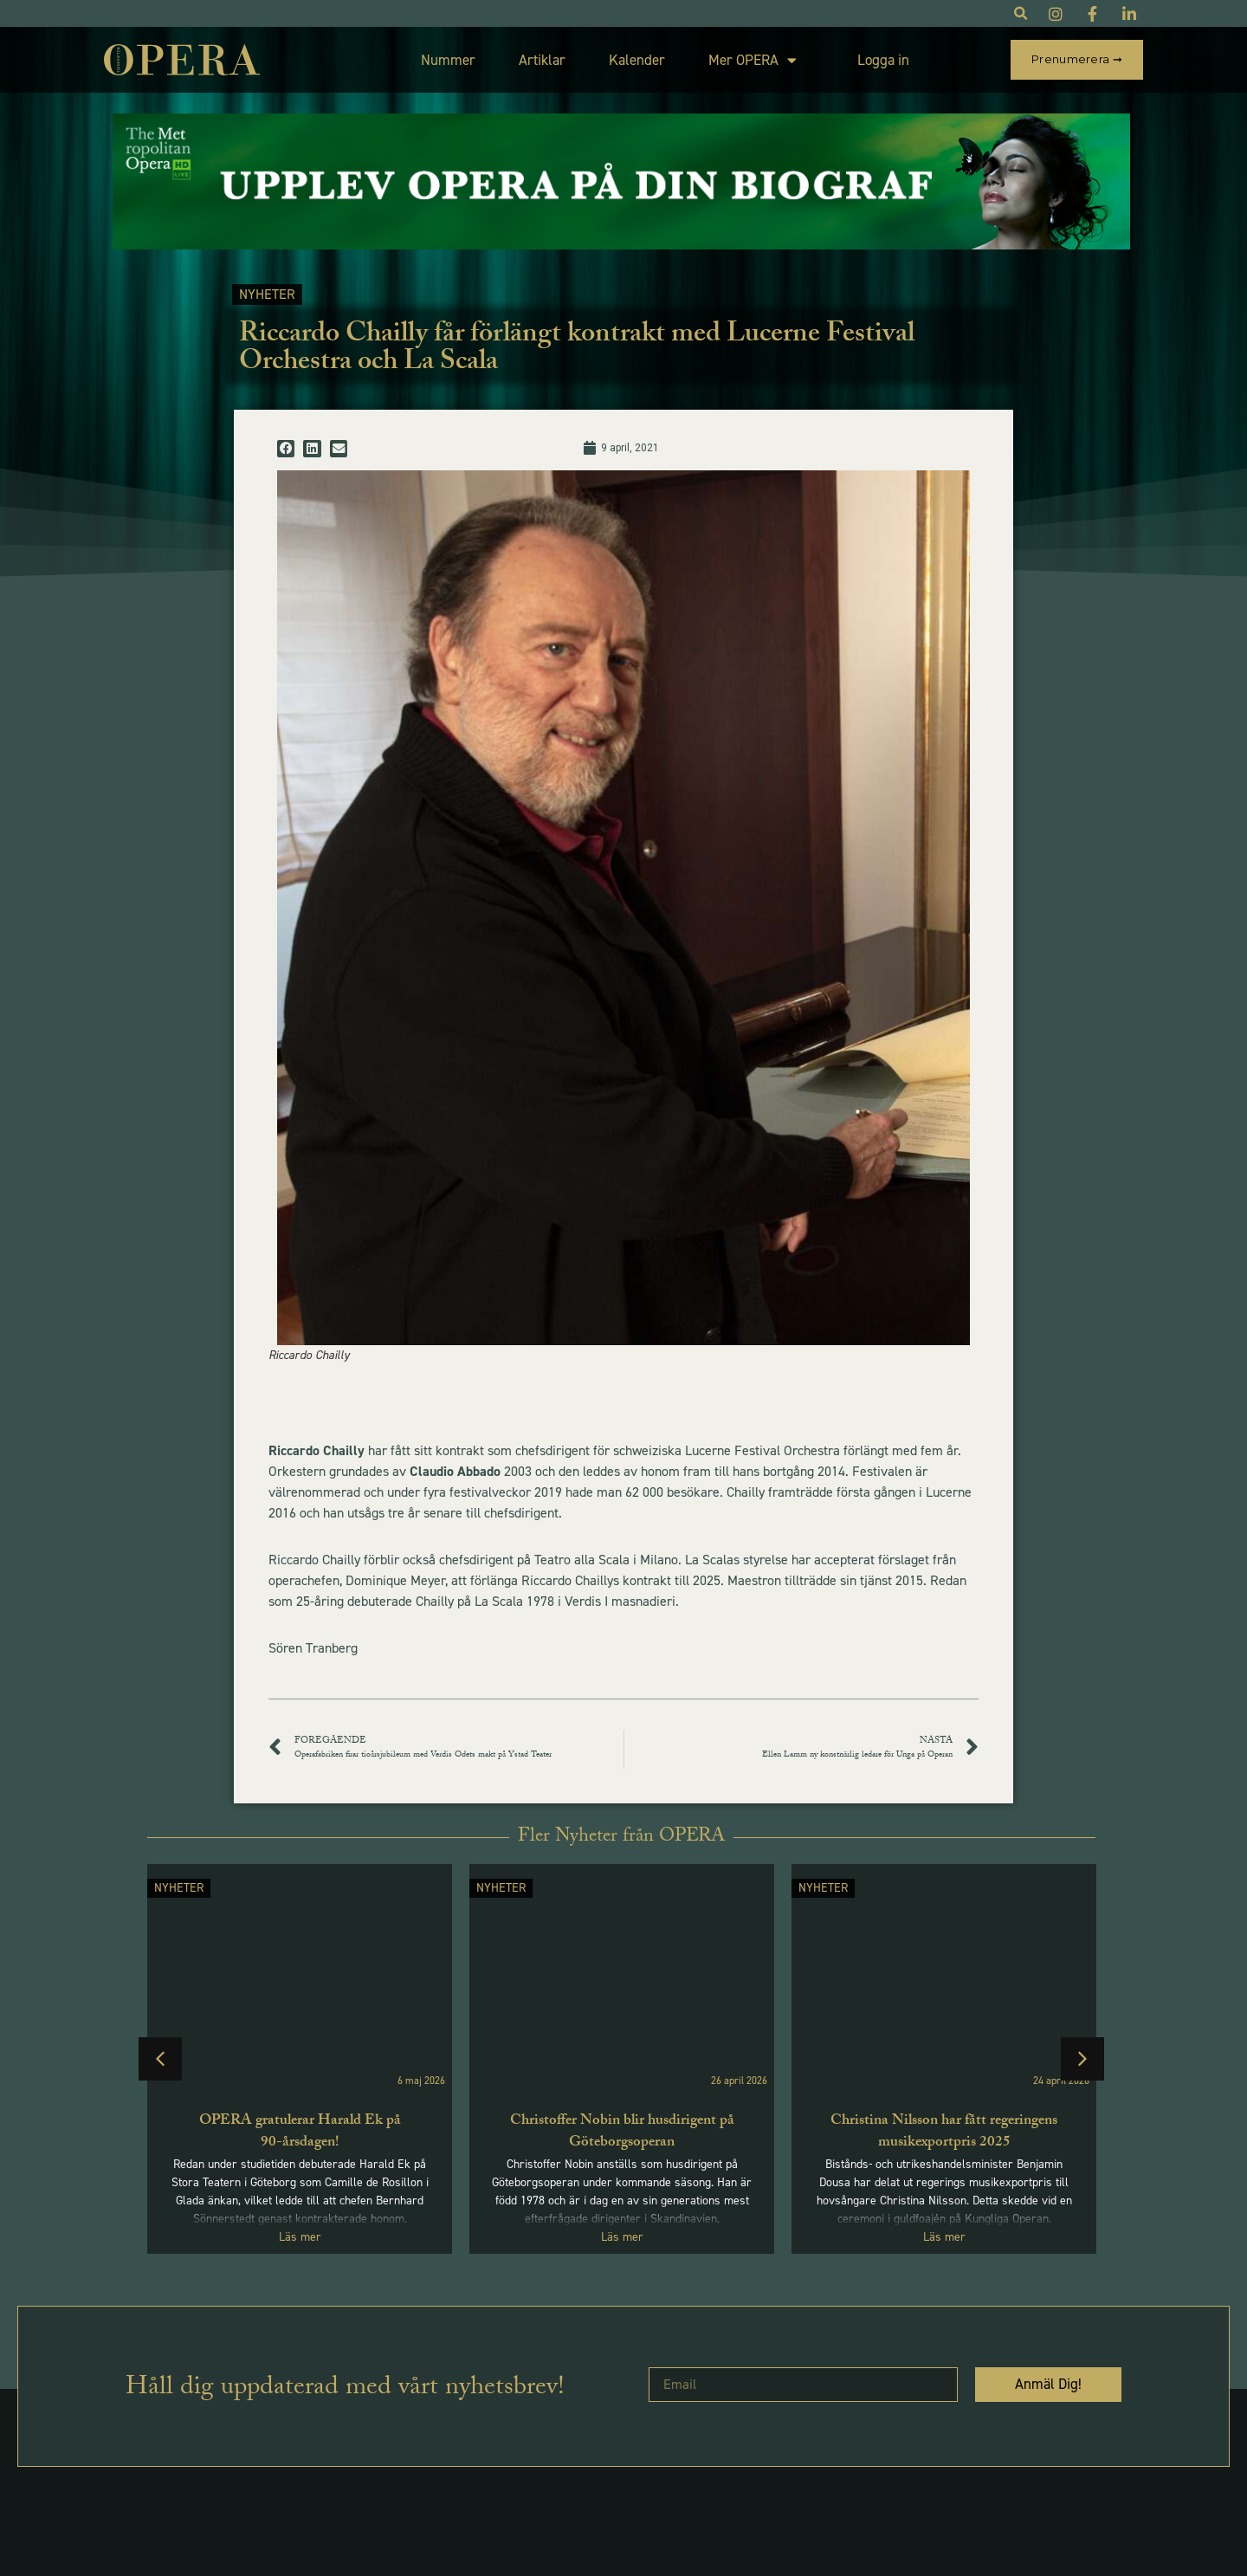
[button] (285, 448)
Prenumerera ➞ (1076, 59)
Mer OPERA (752, 60)
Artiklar (542, 59)
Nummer (448, 59)
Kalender (637, 59)
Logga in (883, 59)
